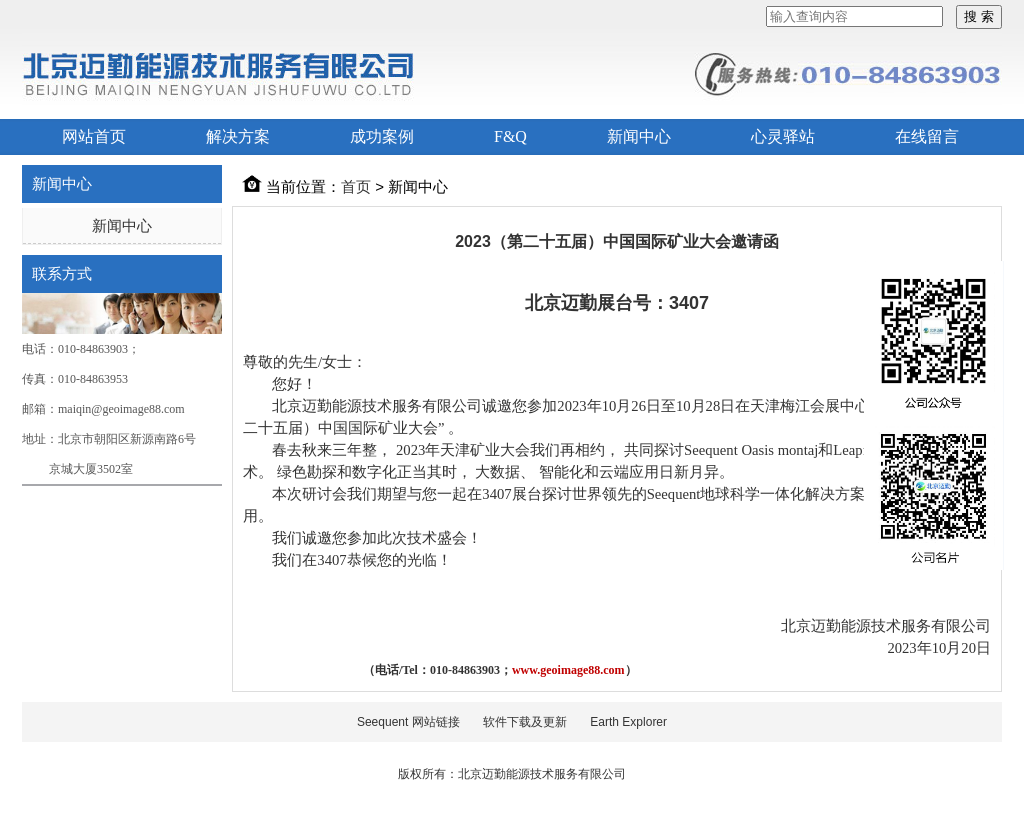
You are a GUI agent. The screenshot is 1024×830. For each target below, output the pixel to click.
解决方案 (238, 136)
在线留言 (927, 136)
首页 (356, 186)
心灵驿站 (783, 136)
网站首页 (94, 136)
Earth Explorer (628, 722)
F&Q (510, 136)
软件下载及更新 (525, 722)
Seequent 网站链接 (408, 722)
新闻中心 (639, 136)
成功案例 (382, 136)
